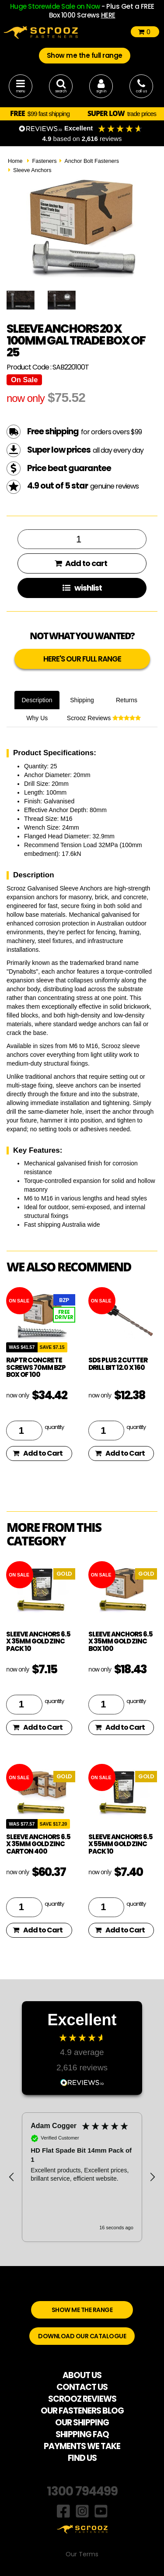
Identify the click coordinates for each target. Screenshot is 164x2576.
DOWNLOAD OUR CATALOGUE (82, 2336)
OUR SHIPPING (82, 2422)
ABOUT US (82, 2375)
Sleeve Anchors (32, 170)
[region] (82, 2177)
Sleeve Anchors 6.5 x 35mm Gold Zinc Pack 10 (38, 1641)
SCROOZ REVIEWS (82, 2399)
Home (15, 161)
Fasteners (44, 161)
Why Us (37, 717)
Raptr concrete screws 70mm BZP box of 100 (36, 1367)
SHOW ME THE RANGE (82, 2309)
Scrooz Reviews (104, 717)
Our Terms (82, 2554)
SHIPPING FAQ (82, 2434)
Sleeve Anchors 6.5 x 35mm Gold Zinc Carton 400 (38, 1844)
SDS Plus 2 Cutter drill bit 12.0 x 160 (117, 1363)
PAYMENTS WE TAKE (82, 2446)
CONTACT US (82, 2387)
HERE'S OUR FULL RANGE (82, 659)
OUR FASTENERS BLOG (82, 2411)
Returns (126, 700)
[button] (11, 2177)
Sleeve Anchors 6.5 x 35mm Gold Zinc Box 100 (120, 1641)
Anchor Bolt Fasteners (91, 161)
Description (36, 700)
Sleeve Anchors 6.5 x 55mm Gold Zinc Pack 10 (120, 1844)
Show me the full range (84, 55)
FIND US (82, 2458)
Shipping (82, 700)
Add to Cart (38, 1453)
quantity (54, 1426)
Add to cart (81, 563)
